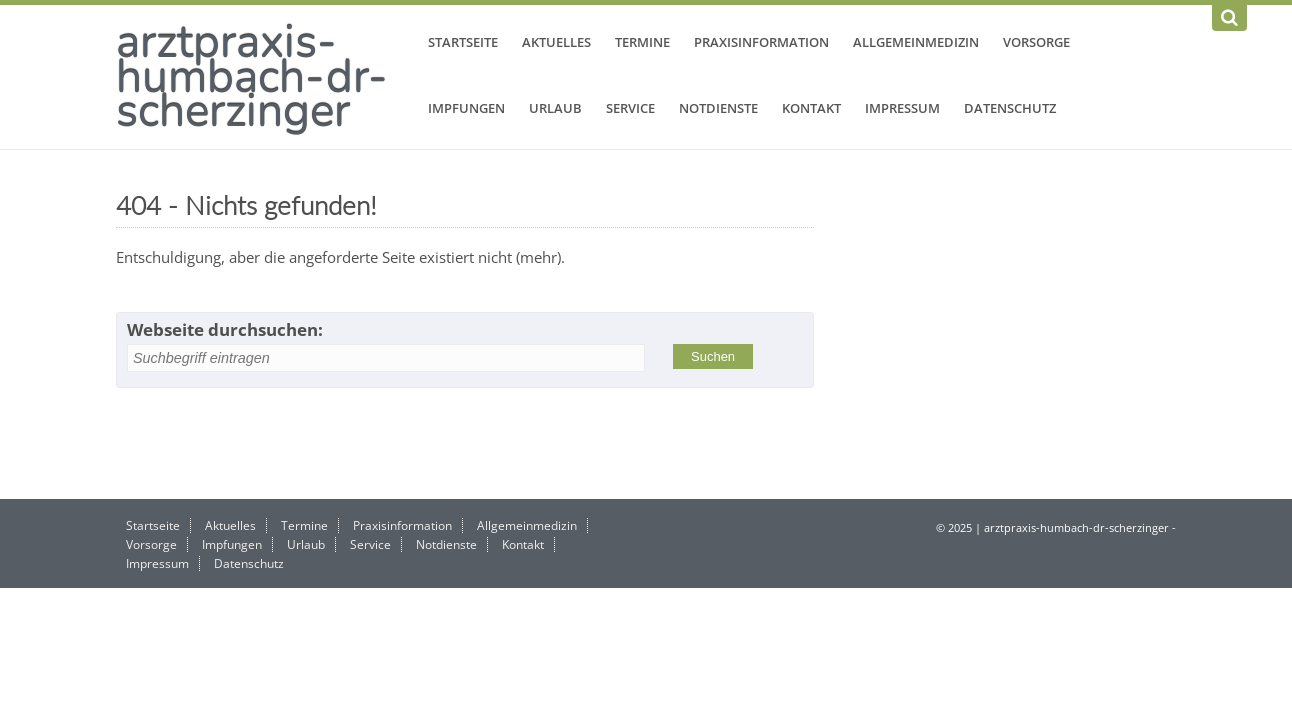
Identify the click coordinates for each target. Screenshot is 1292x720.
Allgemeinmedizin (916, 42)
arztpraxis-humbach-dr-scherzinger (252, 76)
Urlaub (555, 108)
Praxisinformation (761, 42)
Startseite (463, 42)
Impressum (902, 108)
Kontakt (811, 108)
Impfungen (466, 108)
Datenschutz (1010, 108)
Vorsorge (1036, 42)
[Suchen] (1229, 18)
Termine (642, 42)
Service (630, 108)
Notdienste (718, 108)
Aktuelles (556, 42)
